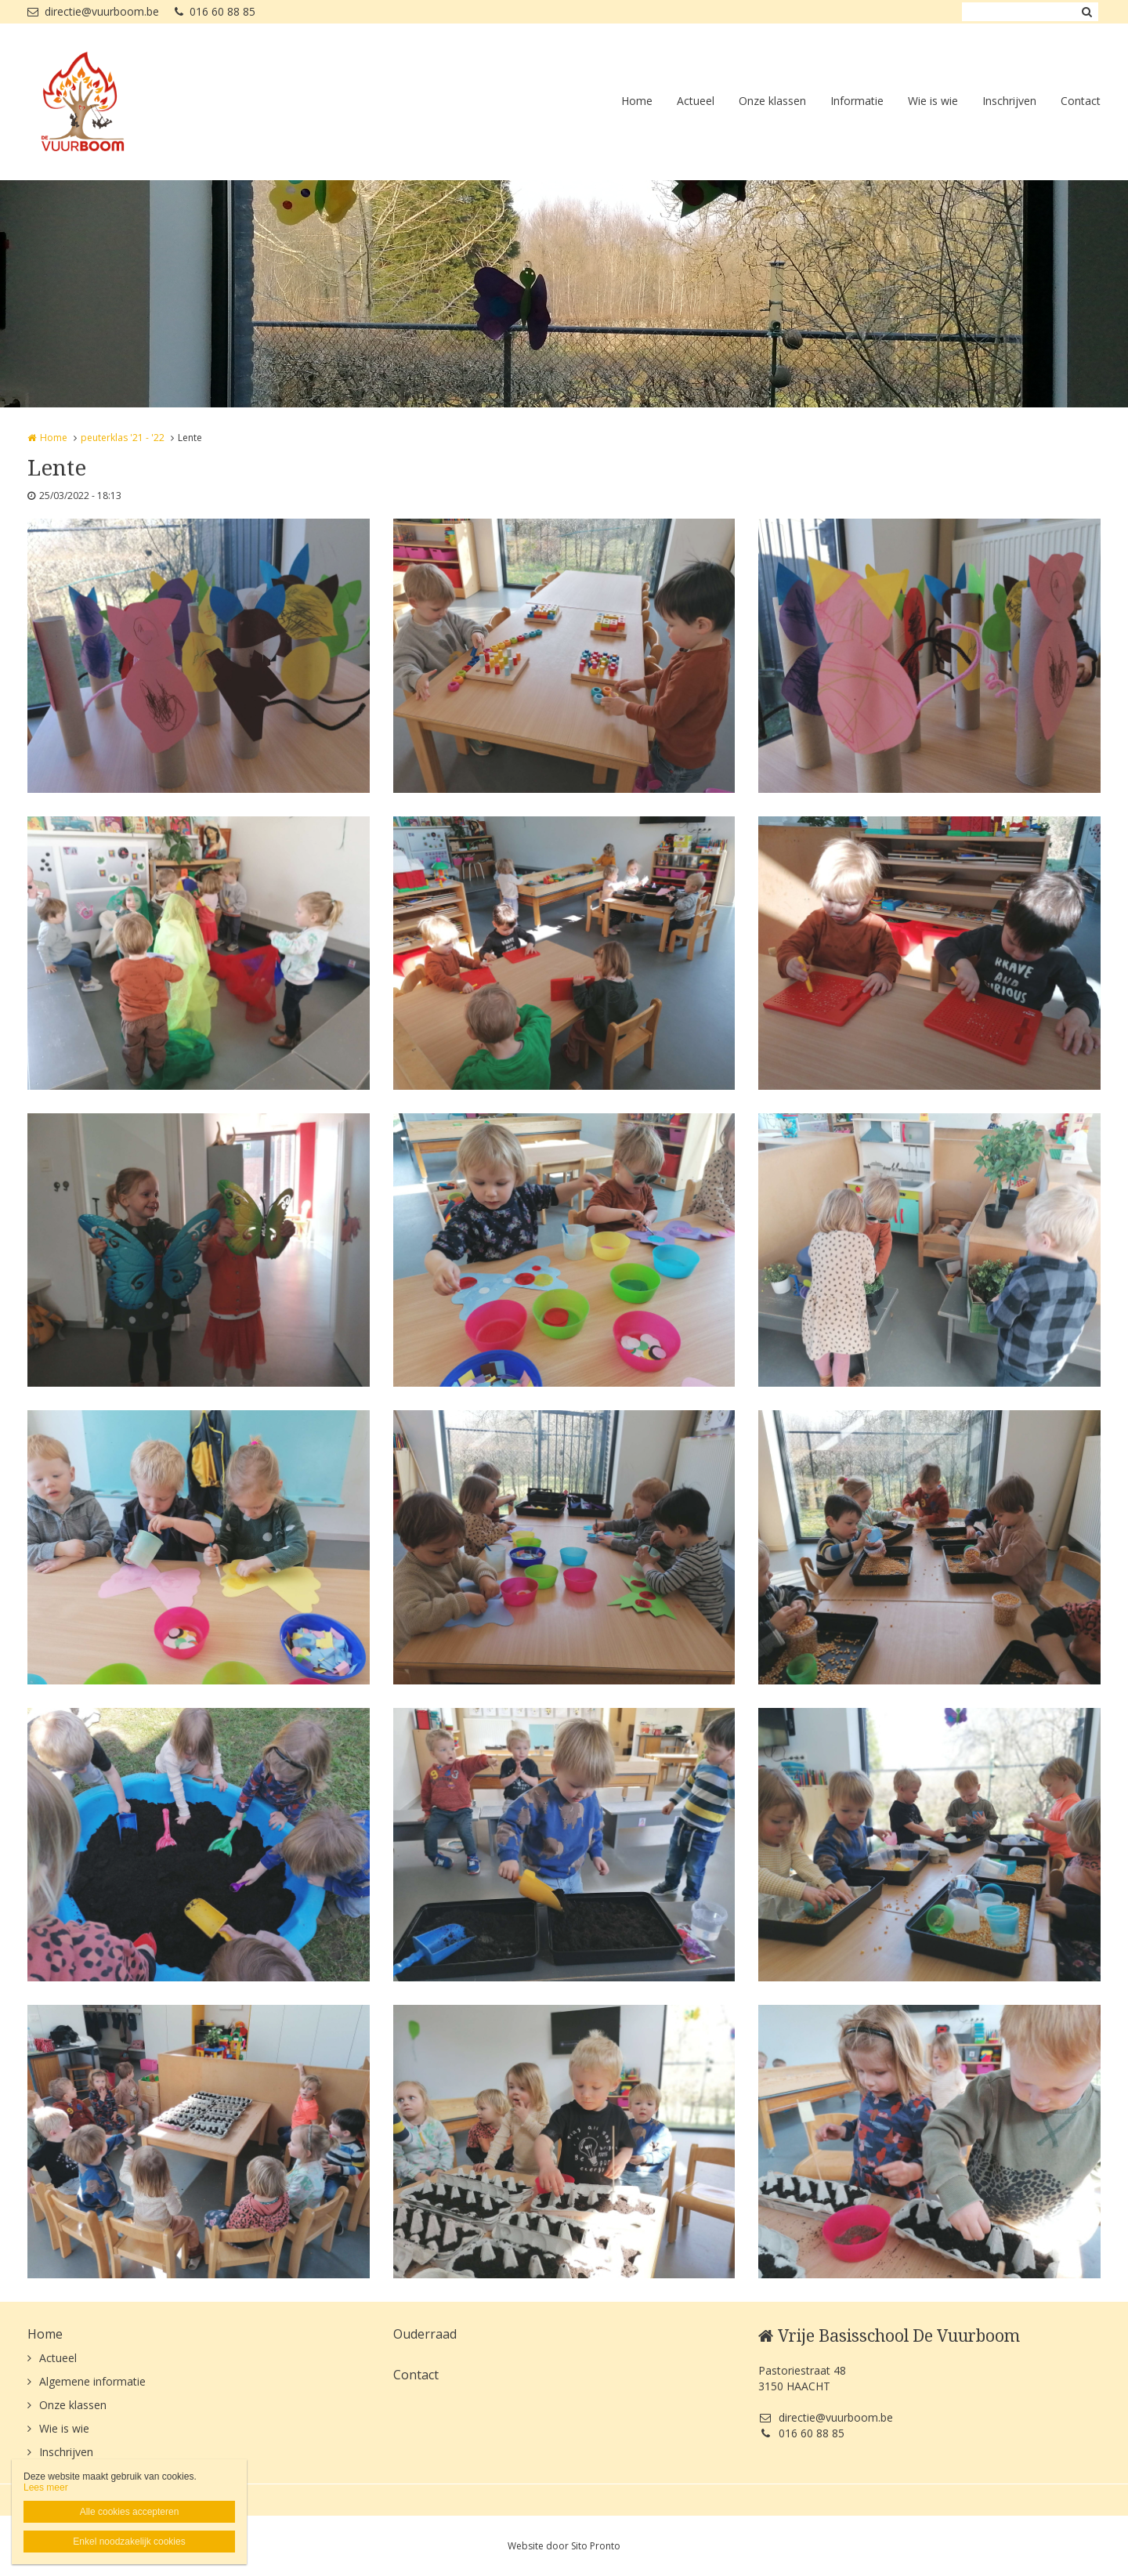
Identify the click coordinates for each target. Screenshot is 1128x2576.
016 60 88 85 (215, 11)
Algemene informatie (92, 2381)
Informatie (857, 100)
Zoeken (1086, 11)
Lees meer (46, 2487)
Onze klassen (772, 100)
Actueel (695, 100)
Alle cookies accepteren (129, 2511)
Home (637, 100)
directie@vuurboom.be (93, 11)
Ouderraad (425, 2334)
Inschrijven (1009, 100)
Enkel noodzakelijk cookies (129, 2541)
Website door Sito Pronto (564, 2545)
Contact (1081, 100)
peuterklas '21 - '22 (122, 437)
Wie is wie (933, 100)
